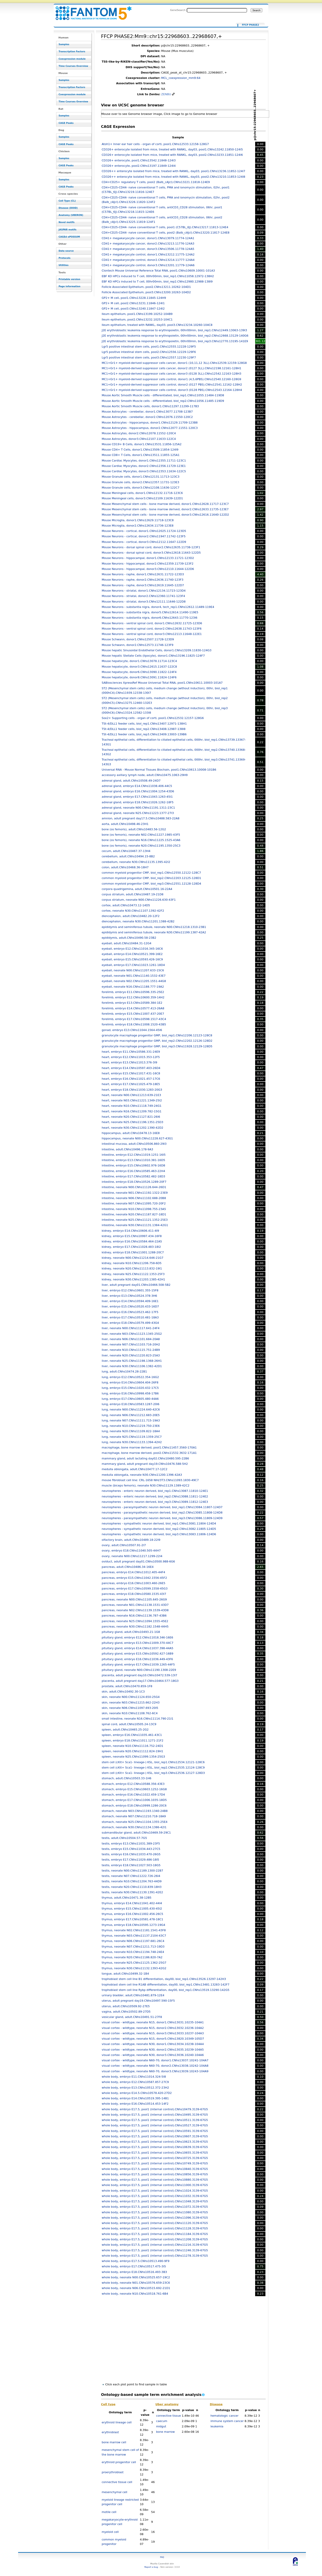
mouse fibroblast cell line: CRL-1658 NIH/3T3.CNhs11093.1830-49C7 (150, 1480)
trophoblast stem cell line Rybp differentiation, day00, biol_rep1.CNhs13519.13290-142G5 (165, 1990)
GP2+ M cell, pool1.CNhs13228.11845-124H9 (134, 297)
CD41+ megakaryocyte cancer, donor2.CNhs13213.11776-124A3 (148, 243)
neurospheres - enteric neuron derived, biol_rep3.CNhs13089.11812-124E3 (155, 1501)
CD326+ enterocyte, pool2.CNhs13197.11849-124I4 (139, 165)
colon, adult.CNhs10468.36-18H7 (125, 867)
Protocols (64, 258)
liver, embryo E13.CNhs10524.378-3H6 (129, 1295)
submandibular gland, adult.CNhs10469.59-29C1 (136, 1832)
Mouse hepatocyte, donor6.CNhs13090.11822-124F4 (139, 672)
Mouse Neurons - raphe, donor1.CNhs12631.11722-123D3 (143, 574)
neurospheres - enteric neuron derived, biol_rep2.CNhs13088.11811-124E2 (155, 1496)
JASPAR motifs (67, 229)
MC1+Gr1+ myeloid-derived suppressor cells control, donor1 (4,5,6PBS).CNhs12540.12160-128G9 (171, 379)
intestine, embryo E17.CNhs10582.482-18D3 (133, 1176)
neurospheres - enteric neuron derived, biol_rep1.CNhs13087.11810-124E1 (155, 1490)
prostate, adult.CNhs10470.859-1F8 (127, 1686)
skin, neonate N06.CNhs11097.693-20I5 (130, 1708)
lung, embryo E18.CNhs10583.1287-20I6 (130, 1404)
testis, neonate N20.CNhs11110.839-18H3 (132, 1887)
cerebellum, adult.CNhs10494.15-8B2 (128, 856)
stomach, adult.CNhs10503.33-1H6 (126, 1778)
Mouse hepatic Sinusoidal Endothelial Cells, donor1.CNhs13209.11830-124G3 (157, 650)
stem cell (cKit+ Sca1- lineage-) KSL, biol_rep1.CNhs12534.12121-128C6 (153, 1762)
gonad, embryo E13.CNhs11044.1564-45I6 (132, 1030)
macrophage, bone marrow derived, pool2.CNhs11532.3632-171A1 (149, 1453)
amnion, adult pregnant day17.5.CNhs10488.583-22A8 (141, 818)
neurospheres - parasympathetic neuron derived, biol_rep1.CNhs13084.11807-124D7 (162, 1507)
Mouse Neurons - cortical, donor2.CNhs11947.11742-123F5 (144, 536)
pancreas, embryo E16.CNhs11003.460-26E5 (133, 1583)
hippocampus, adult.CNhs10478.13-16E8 (131, 1133)
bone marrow (165, 2431)
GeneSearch (178, 10)
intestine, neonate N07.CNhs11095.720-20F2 (134, 1203)
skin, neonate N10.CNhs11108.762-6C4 (130, 1713)
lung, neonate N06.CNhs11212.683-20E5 (131, 1415)
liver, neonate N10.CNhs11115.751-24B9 (131, 1349)
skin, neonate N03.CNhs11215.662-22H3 (131, 1702)
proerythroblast (113, 2472)
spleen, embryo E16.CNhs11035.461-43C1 (132, 1735)
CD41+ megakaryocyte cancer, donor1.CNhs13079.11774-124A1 (148, 238)
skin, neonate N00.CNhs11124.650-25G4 (131, 1697)
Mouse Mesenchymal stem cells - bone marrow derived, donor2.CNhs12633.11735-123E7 (165, 509)
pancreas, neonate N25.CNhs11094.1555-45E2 (135, 1621)
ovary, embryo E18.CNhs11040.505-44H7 (131, 1550)
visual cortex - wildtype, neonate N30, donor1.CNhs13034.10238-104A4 (153, 2044)
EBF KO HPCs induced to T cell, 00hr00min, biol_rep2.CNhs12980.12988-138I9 (157, 281)
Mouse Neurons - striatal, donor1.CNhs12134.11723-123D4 (144, 590)
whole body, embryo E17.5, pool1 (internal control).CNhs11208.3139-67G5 (155, 2239)
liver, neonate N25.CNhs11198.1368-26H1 (132, 1360)
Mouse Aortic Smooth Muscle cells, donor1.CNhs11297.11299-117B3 (150, 406)
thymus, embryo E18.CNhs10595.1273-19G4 (133, 1925)
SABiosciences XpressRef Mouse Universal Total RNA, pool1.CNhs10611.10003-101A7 (162, 682)
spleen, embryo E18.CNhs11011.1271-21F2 (132, 1740)
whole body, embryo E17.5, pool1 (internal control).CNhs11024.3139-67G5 (155, 2190)
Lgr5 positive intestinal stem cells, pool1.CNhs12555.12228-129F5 (149, 346)
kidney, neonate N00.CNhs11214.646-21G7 (132, 1257)
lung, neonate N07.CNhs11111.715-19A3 (131, 1420)
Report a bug (151, 2567)
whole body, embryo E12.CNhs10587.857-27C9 (135, 2082)
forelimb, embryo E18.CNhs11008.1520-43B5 (134, 1024)
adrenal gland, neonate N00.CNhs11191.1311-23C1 (138, 807)
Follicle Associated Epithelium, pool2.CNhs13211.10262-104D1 (146, 287)
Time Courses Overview (73, 66)
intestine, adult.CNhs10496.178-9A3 (127, 1149)
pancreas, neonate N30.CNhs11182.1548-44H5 (135, 1626)
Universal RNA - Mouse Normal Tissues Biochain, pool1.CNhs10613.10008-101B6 (159, 769)
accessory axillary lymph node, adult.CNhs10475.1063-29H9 (145, 775)
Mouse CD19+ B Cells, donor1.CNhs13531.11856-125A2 (142, 444)
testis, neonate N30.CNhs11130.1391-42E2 (132, 1892)
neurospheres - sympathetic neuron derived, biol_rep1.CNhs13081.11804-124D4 (159, 1523)
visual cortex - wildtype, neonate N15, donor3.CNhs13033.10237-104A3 (153, 2033)
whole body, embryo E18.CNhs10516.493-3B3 (134, 2272)
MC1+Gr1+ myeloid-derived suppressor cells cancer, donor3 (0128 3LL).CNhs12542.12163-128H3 (172, 373)
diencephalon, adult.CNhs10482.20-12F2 (131, 916)
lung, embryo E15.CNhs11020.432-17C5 (130, 1387)
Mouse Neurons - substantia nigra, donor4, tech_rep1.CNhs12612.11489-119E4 (158, 607)
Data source (66, 251)
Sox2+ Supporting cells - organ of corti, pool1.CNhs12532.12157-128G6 (153, 718)
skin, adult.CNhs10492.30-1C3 (123, 1691)
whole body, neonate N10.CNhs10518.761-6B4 (135, 2293)
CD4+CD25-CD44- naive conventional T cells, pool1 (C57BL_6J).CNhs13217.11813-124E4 (165, 227)
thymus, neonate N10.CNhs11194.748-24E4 (133, 1952)
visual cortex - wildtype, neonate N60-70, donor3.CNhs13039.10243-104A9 (155, 2071)
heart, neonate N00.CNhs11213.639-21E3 (131, 1095)
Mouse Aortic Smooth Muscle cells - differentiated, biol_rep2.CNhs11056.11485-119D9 (163, 401)
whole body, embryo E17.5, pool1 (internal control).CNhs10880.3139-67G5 (155, 2179)
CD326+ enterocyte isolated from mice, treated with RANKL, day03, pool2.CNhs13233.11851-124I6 (172, 154)
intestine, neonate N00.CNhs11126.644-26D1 (134, 1187)
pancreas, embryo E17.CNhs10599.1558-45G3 (135, 1588)
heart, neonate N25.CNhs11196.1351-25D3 (132, 1122)
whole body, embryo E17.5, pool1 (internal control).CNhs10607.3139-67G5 (155, 2136)
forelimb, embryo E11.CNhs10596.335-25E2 (133, 992)
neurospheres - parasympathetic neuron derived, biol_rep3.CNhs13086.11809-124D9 (162, 1518)
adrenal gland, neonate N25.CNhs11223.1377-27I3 (138, 813)
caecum (161, 2421)
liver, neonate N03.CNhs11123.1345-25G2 (132, 1333)
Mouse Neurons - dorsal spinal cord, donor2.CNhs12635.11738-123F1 (151, 547)
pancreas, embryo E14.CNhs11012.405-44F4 (133, 1572)
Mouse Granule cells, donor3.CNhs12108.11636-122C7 (141, 487)
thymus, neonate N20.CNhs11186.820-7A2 (132, 1957)
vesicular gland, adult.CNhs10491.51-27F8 (132, 2017)
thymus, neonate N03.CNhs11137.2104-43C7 (134, 1935)
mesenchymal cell (114, 2492)
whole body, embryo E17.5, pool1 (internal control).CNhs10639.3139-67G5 (155, 2147)
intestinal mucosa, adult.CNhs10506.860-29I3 (134, 1143)
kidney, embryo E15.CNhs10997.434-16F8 (132, 1236)
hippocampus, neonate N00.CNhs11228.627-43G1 (137, 1138)
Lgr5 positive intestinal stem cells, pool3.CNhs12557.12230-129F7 (149, 357)
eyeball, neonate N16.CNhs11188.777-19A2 (133, 986)
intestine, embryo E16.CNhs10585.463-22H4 (133, 1171)
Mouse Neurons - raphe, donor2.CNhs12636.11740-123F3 (142, 579)
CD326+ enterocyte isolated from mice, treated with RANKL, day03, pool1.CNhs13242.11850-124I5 (172, 149)
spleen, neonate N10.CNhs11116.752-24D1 (132, 1746)
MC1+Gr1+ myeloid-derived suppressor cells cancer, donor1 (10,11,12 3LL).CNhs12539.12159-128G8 (174, 363)
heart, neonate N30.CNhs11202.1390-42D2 (132, 1127)
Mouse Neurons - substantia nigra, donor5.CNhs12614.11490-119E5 (150, 612)
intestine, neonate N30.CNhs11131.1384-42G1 (135, 1225)
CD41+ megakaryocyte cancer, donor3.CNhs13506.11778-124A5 (148, 249)
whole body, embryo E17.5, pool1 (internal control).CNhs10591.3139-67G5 (155, 2131)
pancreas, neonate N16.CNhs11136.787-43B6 (134, 1615)
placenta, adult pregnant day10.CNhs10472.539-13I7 (139, 1675)
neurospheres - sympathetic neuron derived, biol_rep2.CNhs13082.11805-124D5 (159, 1528)
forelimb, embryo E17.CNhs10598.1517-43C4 (134, 1019)
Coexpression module (72, 59)
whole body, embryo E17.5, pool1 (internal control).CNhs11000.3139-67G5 (155, 2185)
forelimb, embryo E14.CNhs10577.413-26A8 (133, 1008)
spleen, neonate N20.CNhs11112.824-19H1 (132, 1751)
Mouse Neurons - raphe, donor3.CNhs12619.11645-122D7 (143, 585)
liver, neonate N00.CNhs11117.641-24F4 (131, 1328)
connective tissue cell (117, 2482)
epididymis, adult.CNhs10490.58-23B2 (129, 937)
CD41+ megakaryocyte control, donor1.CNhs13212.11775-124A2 (148, 254)
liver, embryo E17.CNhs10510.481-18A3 (130, 1317)
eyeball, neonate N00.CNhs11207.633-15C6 (133, 970)
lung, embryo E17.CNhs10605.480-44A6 (130, 1398)
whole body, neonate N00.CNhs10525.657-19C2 (136, 2277)
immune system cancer (227, 2421)
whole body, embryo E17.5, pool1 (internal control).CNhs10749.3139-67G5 (155, 2163)
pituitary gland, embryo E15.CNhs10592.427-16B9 (137, 1653)
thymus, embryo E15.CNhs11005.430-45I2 (132, 1908)
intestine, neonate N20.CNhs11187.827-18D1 (134, 1214)
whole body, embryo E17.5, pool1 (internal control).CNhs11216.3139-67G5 (155, 2244)
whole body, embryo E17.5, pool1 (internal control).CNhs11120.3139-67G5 (155, 2223)
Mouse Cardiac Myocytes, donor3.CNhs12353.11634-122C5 (144, 471)
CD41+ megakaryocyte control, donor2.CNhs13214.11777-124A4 (148, 259)
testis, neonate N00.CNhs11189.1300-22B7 (132, 1870)
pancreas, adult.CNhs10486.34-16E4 (128, 1566)
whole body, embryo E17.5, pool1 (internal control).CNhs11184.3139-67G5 (155, 2234)
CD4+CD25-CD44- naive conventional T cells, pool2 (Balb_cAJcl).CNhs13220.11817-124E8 (166, 232)
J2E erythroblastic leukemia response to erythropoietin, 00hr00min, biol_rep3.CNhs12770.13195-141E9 (175, 341)
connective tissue (168, 2415)
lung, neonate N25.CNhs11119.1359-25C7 (132, 1436)
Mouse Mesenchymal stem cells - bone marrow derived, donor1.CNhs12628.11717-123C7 (165, 504)
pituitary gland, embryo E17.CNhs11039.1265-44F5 (138, 1664)
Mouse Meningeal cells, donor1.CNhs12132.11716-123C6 (142, 493)
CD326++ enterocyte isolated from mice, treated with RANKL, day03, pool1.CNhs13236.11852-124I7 (173, 171)
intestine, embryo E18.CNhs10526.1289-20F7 (134, 1181)
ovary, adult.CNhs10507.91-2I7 (124, 1545)
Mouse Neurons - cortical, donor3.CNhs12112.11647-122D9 (144, 542)
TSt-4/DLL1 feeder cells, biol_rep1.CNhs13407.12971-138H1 (144, 723)
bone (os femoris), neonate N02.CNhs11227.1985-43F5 (141, 834)
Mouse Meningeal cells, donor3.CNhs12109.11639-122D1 (142, 498)
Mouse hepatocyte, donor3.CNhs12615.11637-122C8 (139, 666)
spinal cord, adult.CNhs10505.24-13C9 (129, 1724)
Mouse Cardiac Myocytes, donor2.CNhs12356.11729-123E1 (144, 466)
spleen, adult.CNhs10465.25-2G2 (125, 1729)
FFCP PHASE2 (250, 25)
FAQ (162, 2557)
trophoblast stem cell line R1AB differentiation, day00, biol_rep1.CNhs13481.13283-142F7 (165, 1984)
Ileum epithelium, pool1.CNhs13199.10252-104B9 (137, 314)
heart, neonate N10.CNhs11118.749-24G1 (131, 1105)
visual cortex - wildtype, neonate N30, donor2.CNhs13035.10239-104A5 (153, 2049)
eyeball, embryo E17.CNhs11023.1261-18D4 (133, 965)
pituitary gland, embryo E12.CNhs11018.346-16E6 (137, 1637)
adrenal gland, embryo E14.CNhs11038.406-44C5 (137, 786)
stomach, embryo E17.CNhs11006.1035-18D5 (134, 1800)
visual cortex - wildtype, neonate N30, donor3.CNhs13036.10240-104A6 (153, 2055)
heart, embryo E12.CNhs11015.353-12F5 (131, 1057)
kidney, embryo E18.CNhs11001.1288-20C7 (133, 1252)
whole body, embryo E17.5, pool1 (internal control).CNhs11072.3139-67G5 (155, 2206)
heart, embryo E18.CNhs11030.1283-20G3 (132, 1089)
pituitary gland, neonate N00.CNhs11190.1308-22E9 (139, 1670)
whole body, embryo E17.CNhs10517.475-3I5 (134, 2266)
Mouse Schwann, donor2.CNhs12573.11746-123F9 (138, 645)
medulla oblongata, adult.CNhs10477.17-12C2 (134, 1469)
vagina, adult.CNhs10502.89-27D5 (126, 2011)
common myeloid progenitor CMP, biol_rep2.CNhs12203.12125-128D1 (151, 878)
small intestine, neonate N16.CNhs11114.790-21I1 (137, 1718)
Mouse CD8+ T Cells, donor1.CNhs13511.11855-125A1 (141, 455)
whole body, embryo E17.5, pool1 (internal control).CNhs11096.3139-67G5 (155, 2217)
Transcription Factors (72, 51)
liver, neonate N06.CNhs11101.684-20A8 (131, 1339)
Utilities (63, 265)
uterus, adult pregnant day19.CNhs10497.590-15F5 (138, 2000)
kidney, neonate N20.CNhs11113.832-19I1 (132, 1268)
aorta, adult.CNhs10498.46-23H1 (125, 824)
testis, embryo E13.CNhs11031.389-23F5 (131, 1843)
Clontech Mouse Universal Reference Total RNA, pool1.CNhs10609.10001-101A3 (158, 270)
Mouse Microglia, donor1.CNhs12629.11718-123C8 (138, 520)
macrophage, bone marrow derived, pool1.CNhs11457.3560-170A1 (149, 1447)
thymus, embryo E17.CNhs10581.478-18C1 (132, 1919)
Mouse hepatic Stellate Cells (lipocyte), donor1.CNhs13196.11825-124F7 (153, 655)
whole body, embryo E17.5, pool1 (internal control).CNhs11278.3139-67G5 (155, 2255)
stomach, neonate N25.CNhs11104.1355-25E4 (134, 1821)
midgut (161, 2426)
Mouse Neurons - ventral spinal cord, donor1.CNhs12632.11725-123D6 (152, 623)
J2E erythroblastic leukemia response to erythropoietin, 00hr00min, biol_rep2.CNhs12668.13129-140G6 (175, 335)
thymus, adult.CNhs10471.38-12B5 (127, 1897)
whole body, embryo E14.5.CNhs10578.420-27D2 (137, 2093)
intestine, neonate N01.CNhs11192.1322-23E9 (135, 1192)
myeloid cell (110, 2532)
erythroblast (110, 2432)
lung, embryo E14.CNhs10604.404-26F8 (130, 1382)
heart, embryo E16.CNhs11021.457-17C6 (131, 1078)
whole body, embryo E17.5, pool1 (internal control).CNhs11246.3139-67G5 (155, 2250)
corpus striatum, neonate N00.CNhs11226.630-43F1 (139, 899)
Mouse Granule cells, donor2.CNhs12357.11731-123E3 (140, 482)
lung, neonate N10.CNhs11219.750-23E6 (131, 1425)
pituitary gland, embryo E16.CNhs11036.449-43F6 (137, 1659)
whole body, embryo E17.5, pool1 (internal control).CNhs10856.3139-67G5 (155, 2174)
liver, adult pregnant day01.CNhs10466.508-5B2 (136, 1284)
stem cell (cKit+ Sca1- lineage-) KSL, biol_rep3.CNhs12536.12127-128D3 (153, 1773)
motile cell (109, 2512)
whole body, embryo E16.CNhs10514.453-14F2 (135, 2103)
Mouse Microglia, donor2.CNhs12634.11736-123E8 (138, 525)
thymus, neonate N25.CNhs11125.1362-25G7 (134, 1962)
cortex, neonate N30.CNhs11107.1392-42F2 (133, 910)
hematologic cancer (224, 2415)
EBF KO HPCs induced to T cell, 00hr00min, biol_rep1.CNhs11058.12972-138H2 (158, 276)
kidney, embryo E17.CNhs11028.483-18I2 (131, 1246)
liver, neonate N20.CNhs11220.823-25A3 (131, 1355)
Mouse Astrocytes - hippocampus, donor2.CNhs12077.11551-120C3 (150, 428)
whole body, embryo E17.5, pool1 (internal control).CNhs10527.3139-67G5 (155, 2125)
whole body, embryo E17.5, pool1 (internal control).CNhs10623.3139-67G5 (155, 2141)
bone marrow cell (114, 2442)
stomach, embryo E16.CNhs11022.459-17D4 (133, 1794)
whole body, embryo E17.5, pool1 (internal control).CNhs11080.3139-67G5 (155, 2212)
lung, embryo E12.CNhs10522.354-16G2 (130, 1377)
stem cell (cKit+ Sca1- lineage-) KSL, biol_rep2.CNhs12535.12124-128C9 (153, 1767)
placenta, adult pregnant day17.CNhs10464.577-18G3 (140, 1680)
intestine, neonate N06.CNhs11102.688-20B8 (134, 1198)
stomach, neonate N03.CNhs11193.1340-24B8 (135, 1811)
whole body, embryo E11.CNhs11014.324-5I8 (134, 2076)
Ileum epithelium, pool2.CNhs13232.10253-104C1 (137, 319)
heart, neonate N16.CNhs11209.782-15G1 (131, 1111)
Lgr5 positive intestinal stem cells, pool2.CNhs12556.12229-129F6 (149, 352)
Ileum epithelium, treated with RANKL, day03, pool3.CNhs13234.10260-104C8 (157, 325)
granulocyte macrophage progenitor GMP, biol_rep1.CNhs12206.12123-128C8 (157, 1035)
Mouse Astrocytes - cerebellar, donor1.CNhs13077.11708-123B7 (147, 411)
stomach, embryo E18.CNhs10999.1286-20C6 (134, 1805)
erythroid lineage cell (117, 2422)
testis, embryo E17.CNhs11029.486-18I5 (130, 1859)
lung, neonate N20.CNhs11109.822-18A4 (131, 1431)
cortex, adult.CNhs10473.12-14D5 (126, 905)
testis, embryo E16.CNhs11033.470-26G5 (131, 1854)
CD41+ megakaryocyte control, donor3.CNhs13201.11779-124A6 (148, 265)
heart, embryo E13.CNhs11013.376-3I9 (129, 1062)
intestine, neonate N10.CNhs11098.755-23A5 (134, 1209)
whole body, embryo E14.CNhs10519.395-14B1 (135, 2098)
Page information (69, 286)
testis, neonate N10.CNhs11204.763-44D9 (132, 1881)
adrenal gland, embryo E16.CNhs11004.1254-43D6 (138, 791)
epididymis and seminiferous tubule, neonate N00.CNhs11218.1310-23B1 (154, 927)
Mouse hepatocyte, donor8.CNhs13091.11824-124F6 (139, 677)
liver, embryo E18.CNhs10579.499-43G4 (130, 1322)
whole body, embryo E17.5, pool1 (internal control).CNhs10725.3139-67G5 (155, 2158)
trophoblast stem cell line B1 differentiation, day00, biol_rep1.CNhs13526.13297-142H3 (164, 1979)
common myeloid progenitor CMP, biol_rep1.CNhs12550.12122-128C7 (151, 872)
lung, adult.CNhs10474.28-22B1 (124, 1371)
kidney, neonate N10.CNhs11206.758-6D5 (132, 1263)
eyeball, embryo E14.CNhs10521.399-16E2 (132, 954)
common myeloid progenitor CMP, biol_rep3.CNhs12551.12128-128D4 (151, 883)
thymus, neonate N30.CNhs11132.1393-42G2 (134, 1968)
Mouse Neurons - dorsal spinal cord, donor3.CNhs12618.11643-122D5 (151, 552)
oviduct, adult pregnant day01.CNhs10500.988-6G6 (138, 1561)
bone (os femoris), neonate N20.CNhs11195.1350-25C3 (141, 845)
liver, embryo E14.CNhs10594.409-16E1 (130, 1301)
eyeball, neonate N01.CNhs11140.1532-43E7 (134, 975)
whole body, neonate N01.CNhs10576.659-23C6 (136, 2282)
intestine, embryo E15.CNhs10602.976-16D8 (133, 1165)
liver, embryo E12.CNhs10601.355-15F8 (130, 1290)
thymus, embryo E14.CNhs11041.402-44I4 (132, 1903)
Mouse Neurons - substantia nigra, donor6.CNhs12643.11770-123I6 (149, 617)
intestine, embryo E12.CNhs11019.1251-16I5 (134, 1154)
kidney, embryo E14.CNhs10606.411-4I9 (130, 1230)
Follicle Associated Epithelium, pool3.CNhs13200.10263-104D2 (146, 292)
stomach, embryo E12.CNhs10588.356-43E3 (133, 1783)
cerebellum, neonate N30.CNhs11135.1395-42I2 (136, 862)
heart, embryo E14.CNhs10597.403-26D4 (131, 1068)
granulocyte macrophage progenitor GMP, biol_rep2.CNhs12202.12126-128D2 (157, 1040)
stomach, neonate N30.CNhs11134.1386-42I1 (134, 1827)
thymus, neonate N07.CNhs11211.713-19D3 (133, 1946)
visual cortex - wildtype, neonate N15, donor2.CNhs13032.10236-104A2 (153, 2028)
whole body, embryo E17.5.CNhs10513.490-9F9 (135, 2261)
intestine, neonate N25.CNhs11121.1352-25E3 (135, 1219)
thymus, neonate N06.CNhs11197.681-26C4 (133, 1941)
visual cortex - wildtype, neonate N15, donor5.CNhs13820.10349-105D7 (153, 2038)
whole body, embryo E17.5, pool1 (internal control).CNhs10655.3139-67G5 (155, 2152)
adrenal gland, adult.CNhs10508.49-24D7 (131, 780)
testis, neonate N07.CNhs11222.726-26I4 (131, 1876)
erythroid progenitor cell (119, 2462)
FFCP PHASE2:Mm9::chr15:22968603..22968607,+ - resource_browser (91, 11)
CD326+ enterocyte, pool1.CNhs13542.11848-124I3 (139, 160)
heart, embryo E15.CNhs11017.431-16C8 (131, 1073)
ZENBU (166, 94)
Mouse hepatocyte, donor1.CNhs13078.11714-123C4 (139, 661)
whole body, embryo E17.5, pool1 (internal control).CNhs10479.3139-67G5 (155, 2109)
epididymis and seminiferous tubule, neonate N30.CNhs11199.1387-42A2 (154, 932)
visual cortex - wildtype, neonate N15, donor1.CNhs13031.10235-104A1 (153, 2022)
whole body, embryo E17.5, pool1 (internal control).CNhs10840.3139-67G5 (155, 2169)
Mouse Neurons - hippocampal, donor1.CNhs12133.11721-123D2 (148, 558)
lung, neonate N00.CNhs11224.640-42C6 (131, 1409)
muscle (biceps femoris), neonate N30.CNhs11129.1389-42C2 (145, 1485)
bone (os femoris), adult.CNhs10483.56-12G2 (134, 829)
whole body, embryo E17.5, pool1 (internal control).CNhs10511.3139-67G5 (155, 2120)
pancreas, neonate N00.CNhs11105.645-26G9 (134, 1599)
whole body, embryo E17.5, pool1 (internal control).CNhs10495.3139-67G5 (155, 2114)
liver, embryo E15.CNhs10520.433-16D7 (130, 1306)
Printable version (69, 279)
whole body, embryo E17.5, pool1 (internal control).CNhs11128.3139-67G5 (155, 2228)
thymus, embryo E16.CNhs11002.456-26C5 (132, 1914)
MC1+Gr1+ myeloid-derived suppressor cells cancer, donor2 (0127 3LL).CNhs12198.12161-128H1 (172, 368)
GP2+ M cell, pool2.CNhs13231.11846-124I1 (133, 303)
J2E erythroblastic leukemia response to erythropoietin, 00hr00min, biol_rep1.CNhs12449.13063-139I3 (174, 330)
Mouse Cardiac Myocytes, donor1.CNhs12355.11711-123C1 (144, 460)
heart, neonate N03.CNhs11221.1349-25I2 (132, 1100)
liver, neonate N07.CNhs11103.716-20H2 (131, 1344)
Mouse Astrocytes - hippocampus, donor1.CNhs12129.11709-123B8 (150, 422)
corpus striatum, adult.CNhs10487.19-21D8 (132, 894)
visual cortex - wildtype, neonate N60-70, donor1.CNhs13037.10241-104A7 (155, 2060)
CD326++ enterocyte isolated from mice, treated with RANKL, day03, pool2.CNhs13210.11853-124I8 (173, 176)
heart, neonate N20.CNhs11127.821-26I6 (131, 1116)
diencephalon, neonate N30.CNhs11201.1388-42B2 (138, 921)
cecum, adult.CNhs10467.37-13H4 (126, 851)
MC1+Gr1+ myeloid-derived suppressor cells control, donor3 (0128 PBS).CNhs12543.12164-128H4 (172, 390)
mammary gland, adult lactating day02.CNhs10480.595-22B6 (145, 1458)
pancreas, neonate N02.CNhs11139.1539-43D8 (135, 1610)
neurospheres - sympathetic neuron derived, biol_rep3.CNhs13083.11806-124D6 (159, 1534)
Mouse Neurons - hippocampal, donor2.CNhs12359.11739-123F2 (147, 563)
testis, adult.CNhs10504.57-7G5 (124, 1838)
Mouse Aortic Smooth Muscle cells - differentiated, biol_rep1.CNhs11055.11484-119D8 (163, 395)
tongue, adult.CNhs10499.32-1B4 (125, 1973)
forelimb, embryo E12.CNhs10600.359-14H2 (133, 997)
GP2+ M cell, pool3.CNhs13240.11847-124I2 (133, 308)
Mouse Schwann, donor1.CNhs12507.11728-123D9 (138, 639)
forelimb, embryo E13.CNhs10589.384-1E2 (132, 1002)
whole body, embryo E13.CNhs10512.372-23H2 (135, 2087)
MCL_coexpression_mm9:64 (181, 78)
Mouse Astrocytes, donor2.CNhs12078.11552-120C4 (139, 433)
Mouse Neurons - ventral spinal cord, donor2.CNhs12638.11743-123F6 (152, 628)
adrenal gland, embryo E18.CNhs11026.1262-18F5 (138, 802)
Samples (64, 44)
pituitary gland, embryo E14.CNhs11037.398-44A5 (137, 1648)
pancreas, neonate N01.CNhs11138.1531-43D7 (135, 1604)
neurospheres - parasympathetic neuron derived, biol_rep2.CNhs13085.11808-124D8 (162, 1512)
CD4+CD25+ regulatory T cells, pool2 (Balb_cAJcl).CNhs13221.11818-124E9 (156, 182)
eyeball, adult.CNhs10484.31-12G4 (126, 943)
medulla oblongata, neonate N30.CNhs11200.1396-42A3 (142, 1474)
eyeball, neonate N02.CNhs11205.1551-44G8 (134, 981)
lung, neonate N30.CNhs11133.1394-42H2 (132, 1442)
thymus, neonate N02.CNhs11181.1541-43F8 (134, 1930)
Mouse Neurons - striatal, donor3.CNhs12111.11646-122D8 (144, 601)
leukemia (216, 2426)
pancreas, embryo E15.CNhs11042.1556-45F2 (134, 1577)
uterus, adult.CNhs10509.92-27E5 (126, 2006)
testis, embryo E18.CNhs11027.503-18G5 (131, 1865)
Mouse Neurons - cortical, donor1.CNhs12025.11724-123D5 (144, 531)
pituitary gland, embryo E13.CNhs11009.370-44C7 (138, 1642)
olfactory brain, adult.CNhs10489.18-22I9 (131, 1539)
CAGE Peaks (66, 123)
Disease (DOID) (68, 208)
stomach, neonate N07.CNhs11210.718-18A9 (134, 1816)
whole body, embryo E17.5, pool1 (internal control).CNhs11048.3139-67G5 (155, 2201)
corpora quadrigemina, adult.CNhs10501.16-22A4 (137, 889)
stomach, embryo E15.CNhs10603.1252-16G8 (134, 1789)
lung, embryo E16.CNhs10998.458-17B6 (130, 1393)
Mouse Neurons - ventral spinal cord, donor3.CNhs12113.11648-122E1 (152, 634)
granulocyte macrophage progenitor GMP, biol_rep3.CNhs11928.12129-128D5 (157, 1046)
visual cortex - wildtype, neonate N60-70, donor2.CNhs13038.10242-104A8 (155, 2065)
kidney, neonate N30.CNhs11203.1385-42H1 (133, 1279)
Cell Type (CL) (67, 201)
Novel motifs (66, 222)
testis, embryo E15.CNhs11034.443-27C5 (131, 1849)
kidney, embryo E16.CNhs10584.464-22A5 (132, 1241)
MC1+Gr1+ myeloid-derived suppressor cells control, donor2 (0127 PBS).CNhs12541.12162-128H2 (172, 384)
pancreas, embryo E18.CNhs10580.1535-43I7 (134, 1594)
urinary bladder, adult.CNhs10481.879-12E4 (133, 1995)
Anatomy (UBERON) (71, 215)
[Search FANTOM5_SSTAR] (217, 10)
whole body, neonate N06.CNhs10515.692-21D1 (136, 2288)
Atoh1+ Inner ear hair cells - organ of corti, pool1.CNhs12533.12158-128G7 (155, 144)
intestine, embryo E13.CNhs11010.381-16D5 (133, 1160)
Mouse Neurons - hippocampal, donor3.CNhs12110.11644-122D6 (148, 569)
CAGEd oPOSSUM (69, 237)
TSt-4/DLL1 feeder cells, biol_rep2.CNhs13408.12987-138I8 (144, 729)
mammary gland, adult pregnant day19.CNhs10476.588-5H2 (145, 1463)
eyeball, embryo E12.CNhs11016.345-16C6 (132, 948)
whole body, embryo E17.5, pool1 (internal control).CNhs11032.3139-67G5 (155, 2196)
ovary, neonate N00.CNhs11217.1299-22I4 (132, 1556)
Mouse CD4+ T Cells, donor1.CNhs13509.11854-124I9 (140, 449)
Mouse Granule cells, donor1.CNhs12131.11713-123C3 (141, 476)
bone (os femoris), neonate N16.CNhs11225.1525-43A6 (141, 840)
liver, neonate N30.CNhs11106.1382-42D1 (132, 1366)
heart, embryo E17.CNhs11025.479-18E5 (131, 1084)
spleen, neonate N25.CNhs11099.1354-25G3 (133, 1756)
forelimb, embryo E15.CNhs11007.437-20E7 (133, 1013)
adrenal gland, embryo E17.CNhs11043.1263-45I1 (137, 796)
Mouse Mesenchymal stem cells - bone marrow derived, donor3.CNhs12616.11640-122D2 (165, 514)
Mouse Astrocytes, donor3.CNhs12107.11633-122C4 (139, 439)
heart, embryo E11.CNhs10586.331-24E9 (131, 1051)
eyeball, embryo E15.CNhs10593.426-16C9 (132, 959)
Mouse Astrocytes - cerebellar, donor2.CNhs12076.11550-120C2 (147, 417)
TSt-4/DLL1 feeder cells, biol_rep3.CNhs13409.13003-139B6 (144, 734)
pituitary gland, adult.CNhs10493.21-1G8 (131, 1632)
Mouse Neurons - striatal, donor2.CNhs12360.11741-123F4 (143, 596)
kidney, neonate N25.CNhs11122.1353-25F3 (133, 1274)
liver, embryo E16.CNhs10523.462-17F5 (130, 1312)
